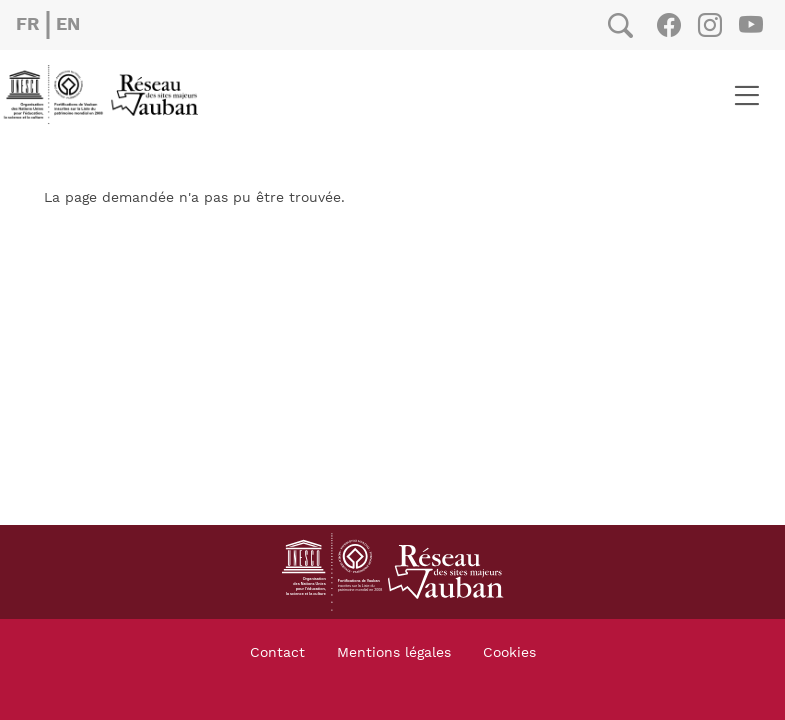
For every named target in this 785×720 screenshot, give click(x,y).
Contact (277, 653)
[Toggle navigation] (746, 95)
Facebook (668, 25)
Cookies (509, 653)
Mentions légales (394, 653)
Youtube (750, 25)
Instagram (709, 25)
